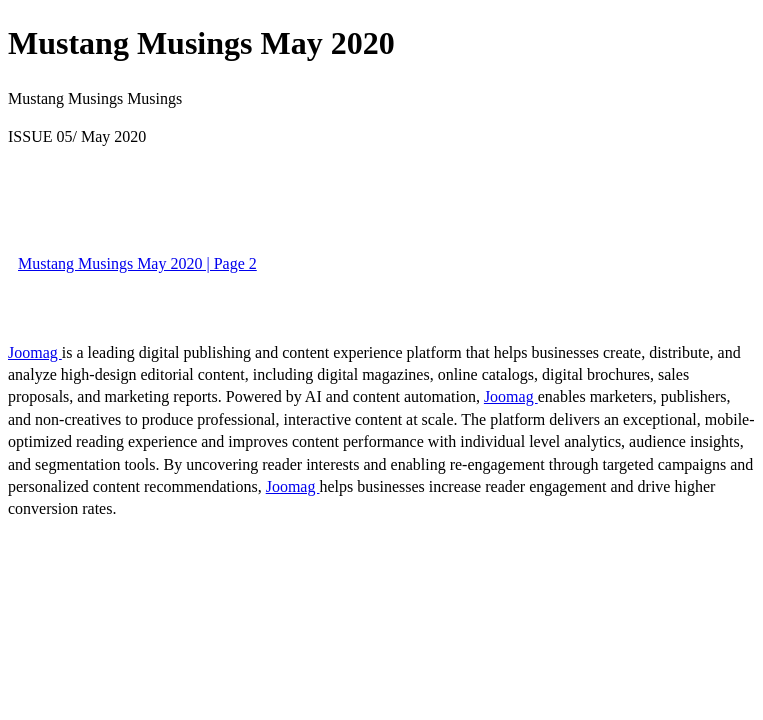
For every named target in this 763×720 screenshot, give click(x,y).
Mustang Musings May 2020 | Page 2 (137, 263)
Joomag (35, 352)
